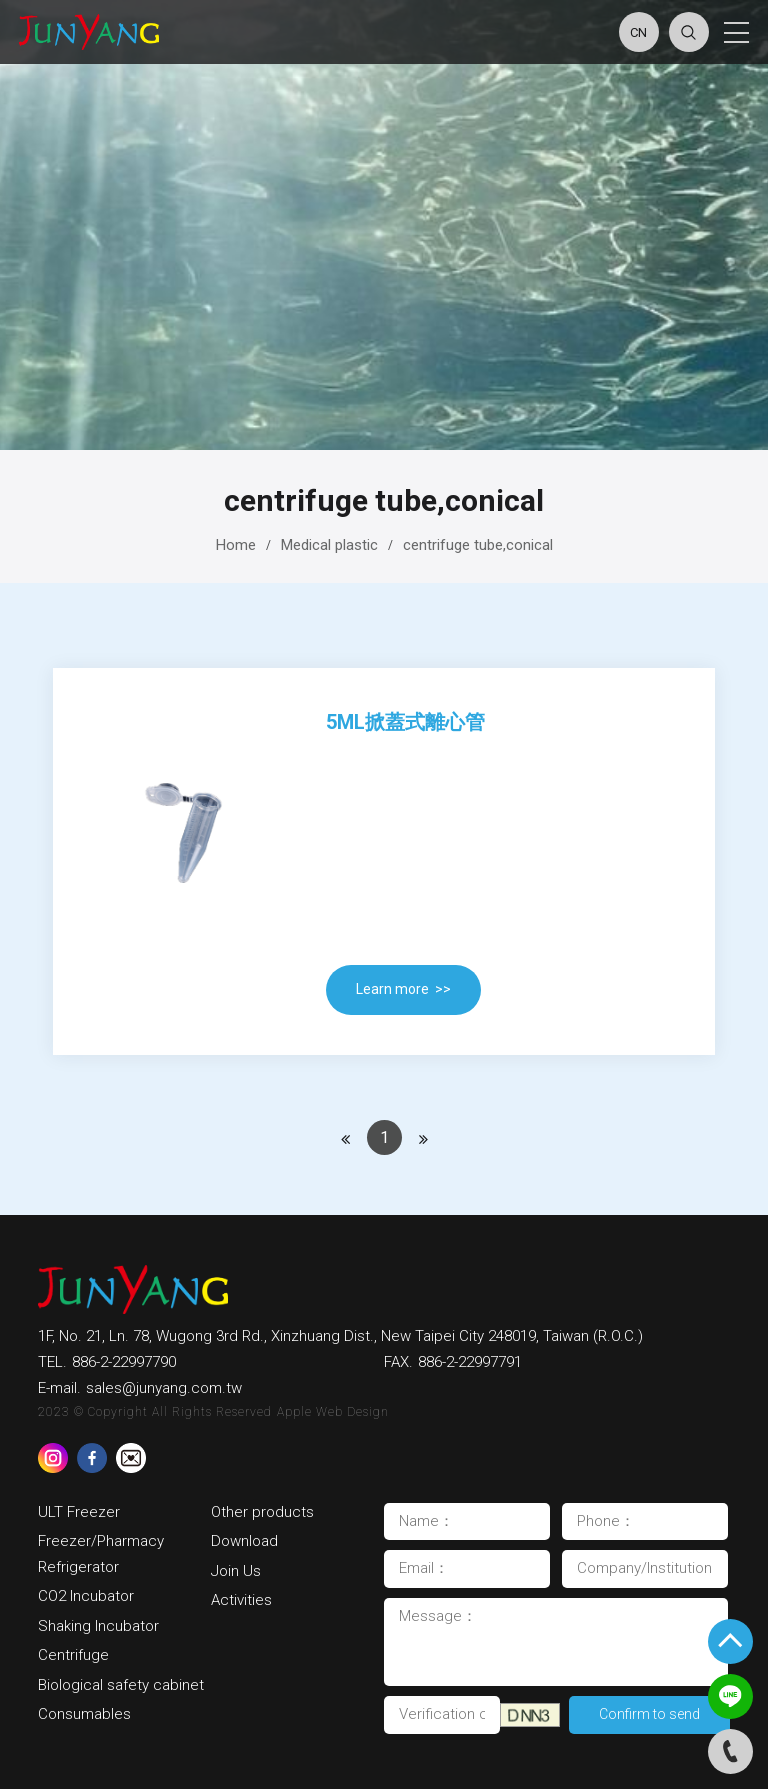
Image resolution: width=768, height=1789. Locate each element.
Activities (241, 1600)
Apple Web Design (333, 1412)
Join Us (236, 1571)
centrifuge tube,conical (478, 545)
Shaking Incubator (98, 1626)
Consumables (84, 1714)
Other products (262, 1512)
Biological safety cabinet (121, 1685)
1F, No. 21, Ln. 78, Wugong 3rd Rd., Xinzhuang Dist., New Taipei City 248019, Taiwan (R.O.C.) (340, 1336)
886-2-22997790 (124, 1362)
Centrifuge (73, 1655)
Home (236, 545)
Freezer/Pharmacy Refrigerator (103, 1554)
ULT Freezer (79, 1512)
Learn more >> (403, 989)
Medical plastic (329, 545)
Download (246, 1541)
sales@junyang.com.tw (164, 1388)
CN (638, 32)
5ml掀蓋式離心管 (405, 722)
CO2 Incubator (86, 1596)
